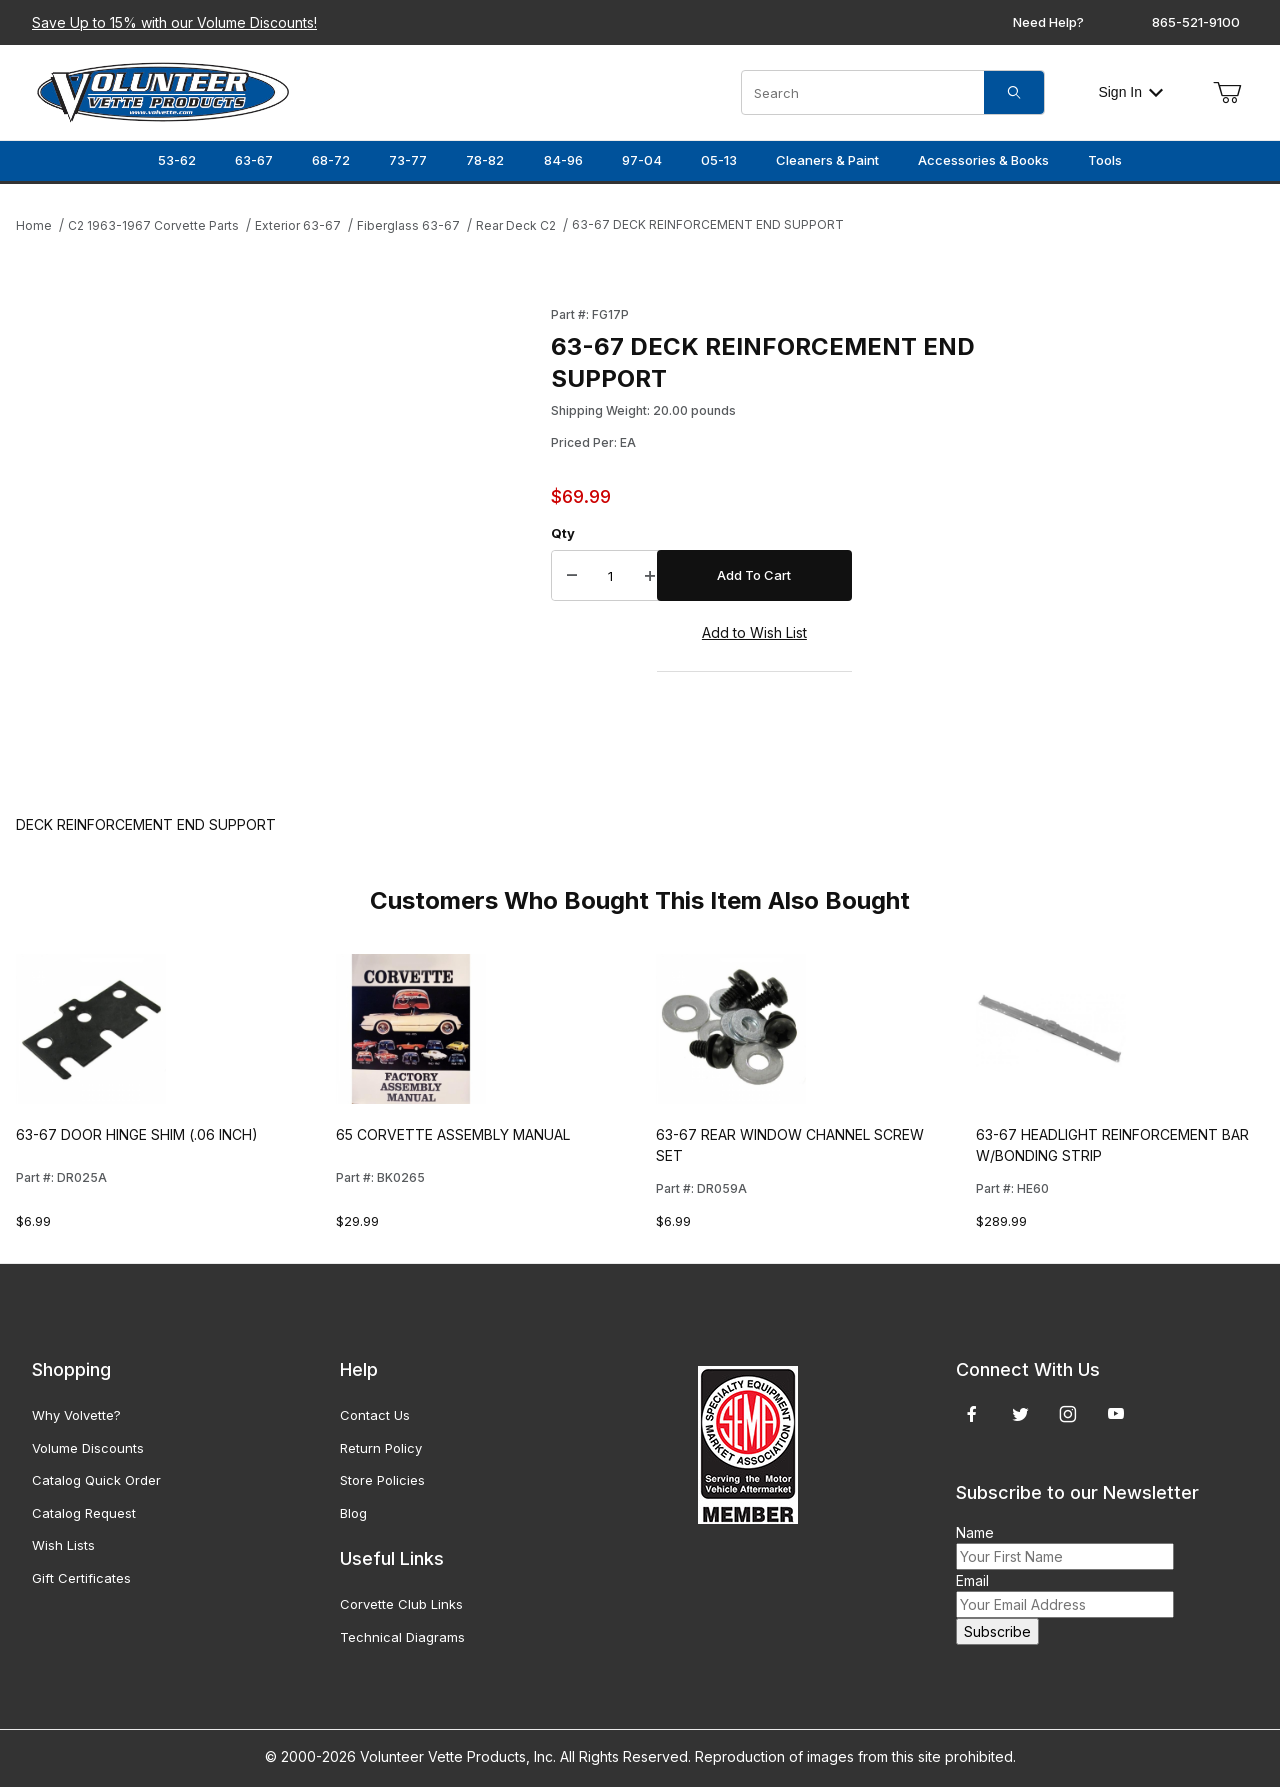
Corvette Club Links (401, 1604)
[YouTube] (1116, 1414)
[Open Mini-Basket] (1227, 93)
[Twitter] (1020, 1414)
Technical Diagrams (402, 1637)
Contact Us (375, 1415)
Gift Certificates (81, 1578)
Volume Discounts (88, 1448)
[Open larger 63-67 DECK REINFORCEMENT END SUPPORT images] (277, 540)
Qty (563, 533)
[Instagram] (1068, 1414)
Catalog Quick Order (96, 1480)
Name (975, 1532)
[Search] (1014, 92)
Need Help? (1048, 22)
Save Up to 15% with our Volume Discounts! (174, 22)
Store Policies (382, 1480)
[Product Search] (863, 92)
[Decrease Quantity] (572, 576)
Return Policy (381, 1448)
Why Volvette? (76, 1415)
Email (972, 1580)
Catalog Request (84, 1513)
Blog (353, 1513)
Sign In (1130, 92)
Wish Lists (63, 1545)
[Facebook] (972, 1414)
